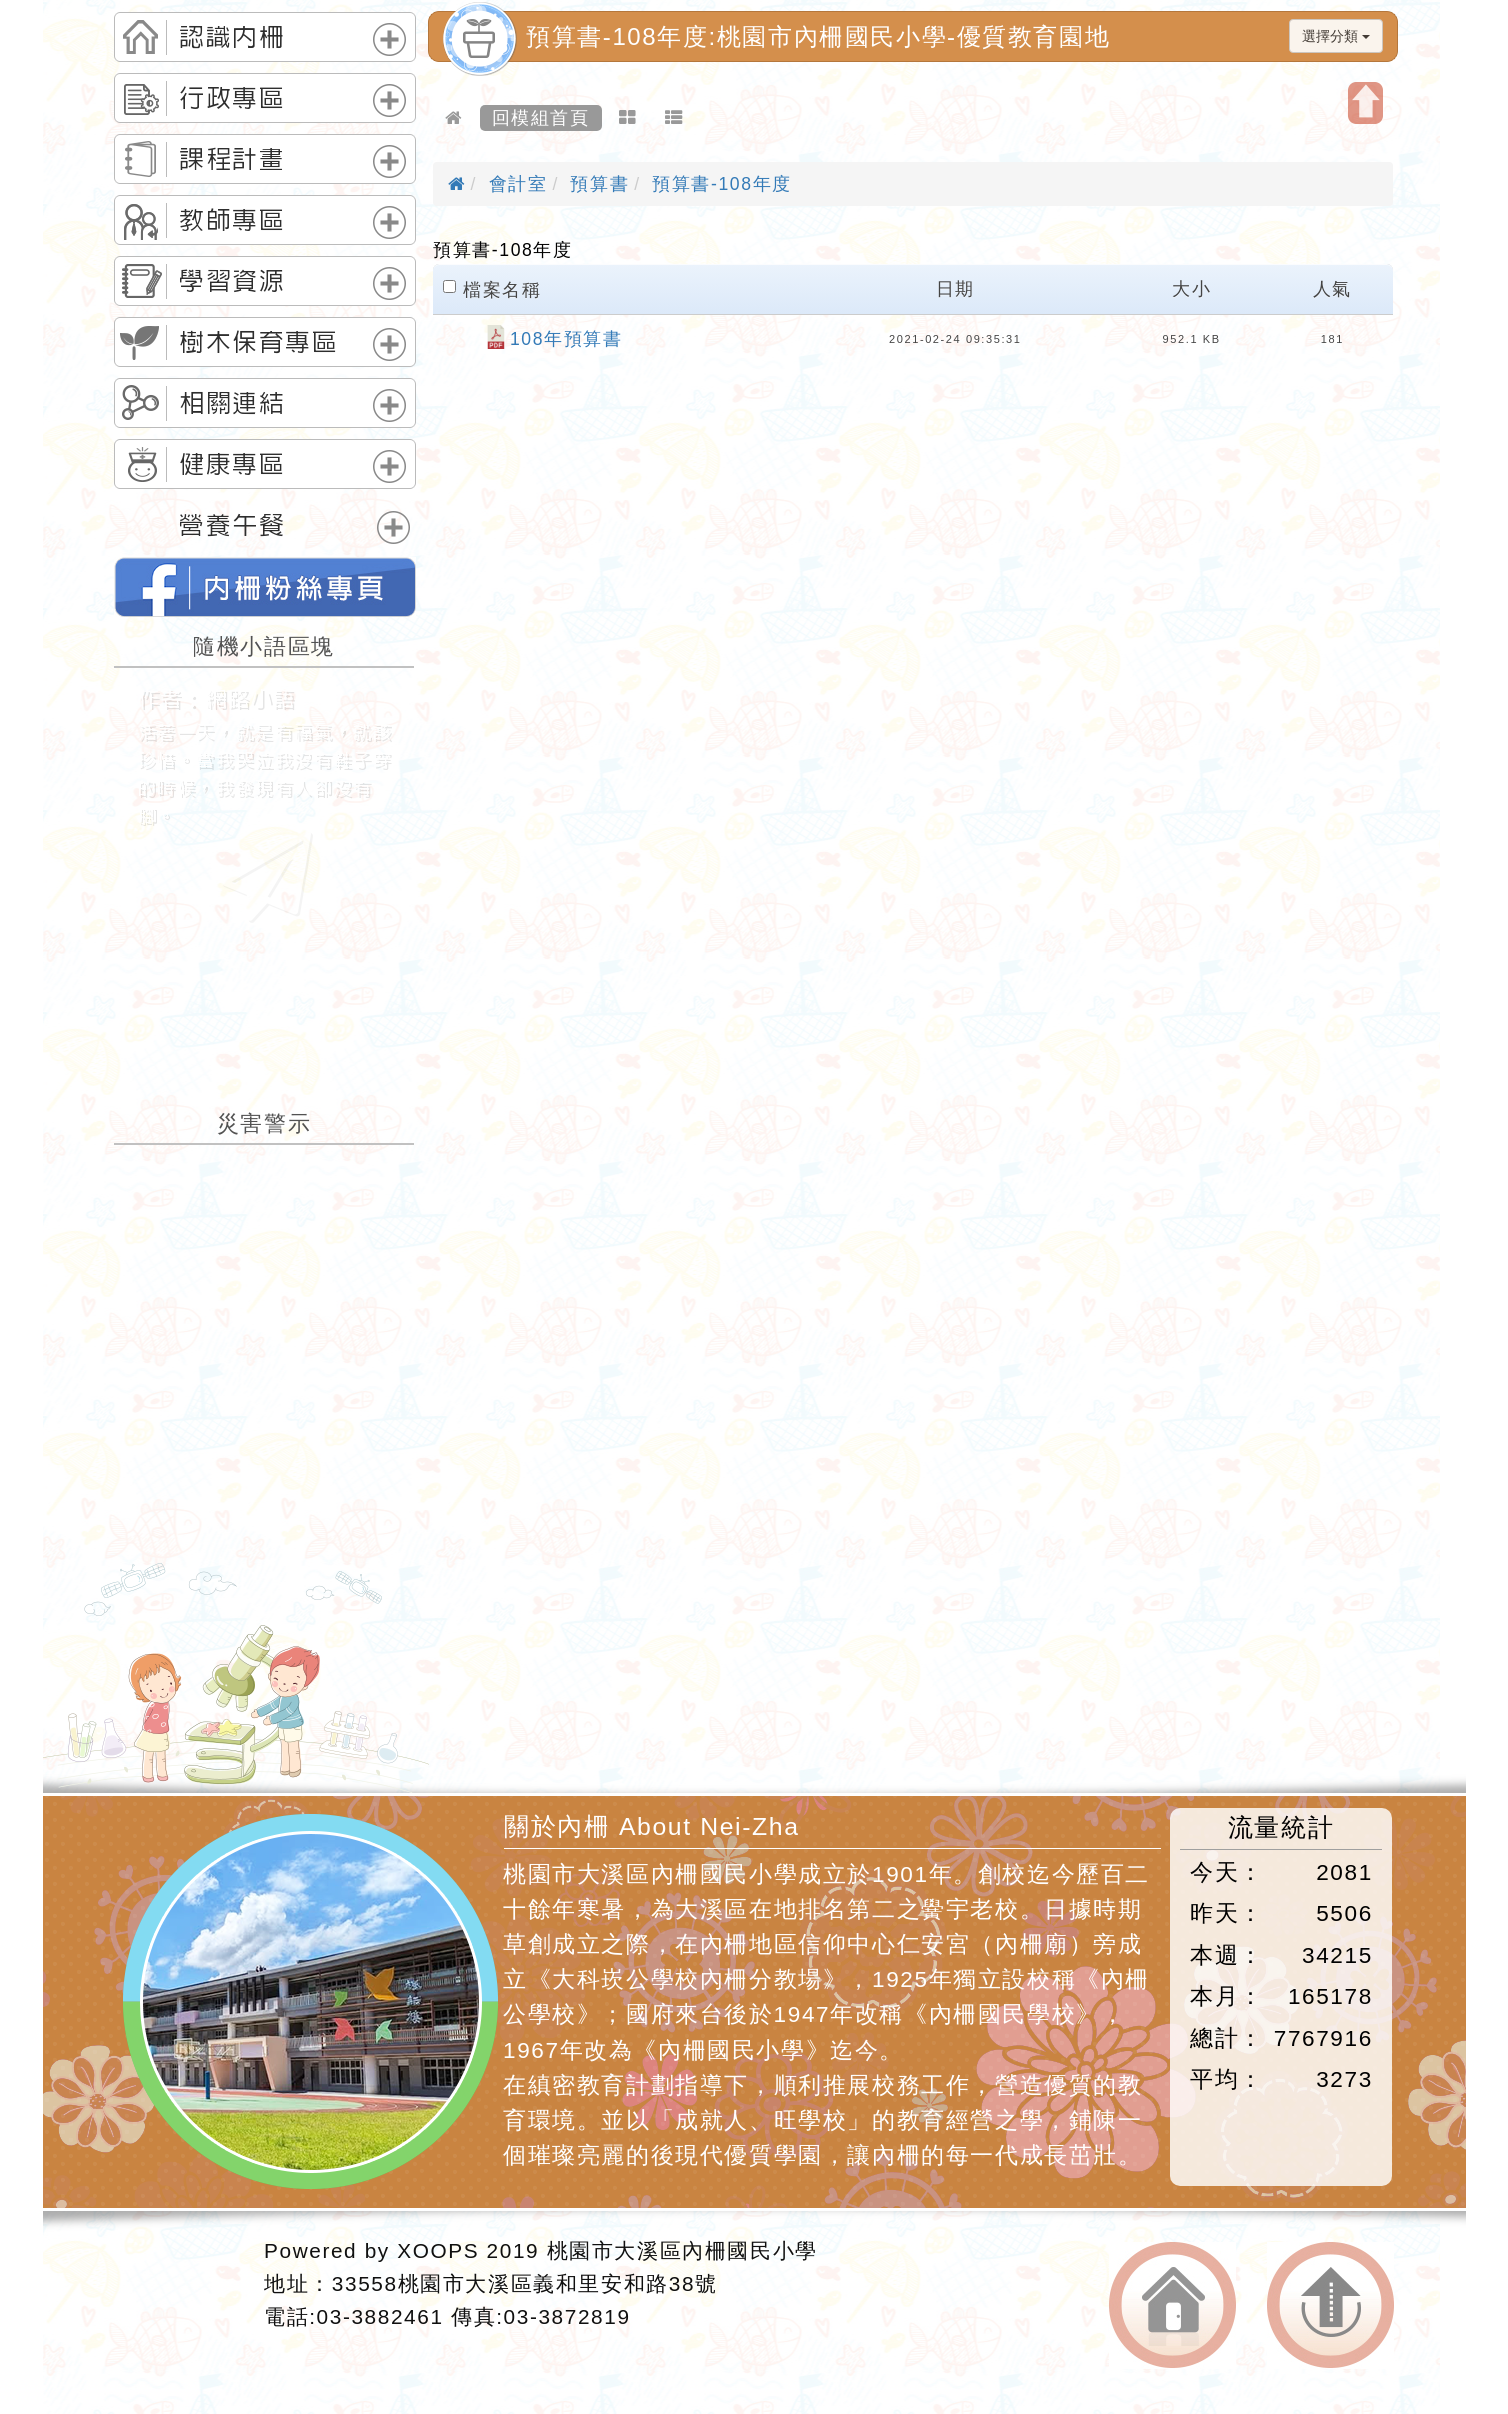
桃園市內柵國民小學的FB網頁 (265, 587)
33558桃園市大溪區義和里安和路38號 (525, 2283)
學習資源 (232, 281)
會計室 (518, 184)
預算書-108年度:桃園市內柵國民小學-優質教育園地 (818, 36)
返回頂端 (1330, 2305)
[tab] (265, 37)
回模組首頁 (541, 118)
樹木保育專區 (259, 342)
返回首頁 (1172, 2305)
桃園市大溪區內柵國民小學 (682, 2250)
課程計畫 (232, 159)
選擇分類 (1336, 36)
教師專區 (232, 220)
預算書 (599, 184)
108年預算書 (566, 339)
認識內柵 (232, 37)
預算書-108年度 (722, 184)
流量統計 (1281, 1827)
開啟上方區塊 (1365, 103)
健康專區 (232, 464)
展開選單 (389, 39)
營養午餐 (232, 525)
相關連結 (232, 403)
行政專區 (232, 98)
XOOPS (438, 2250)
